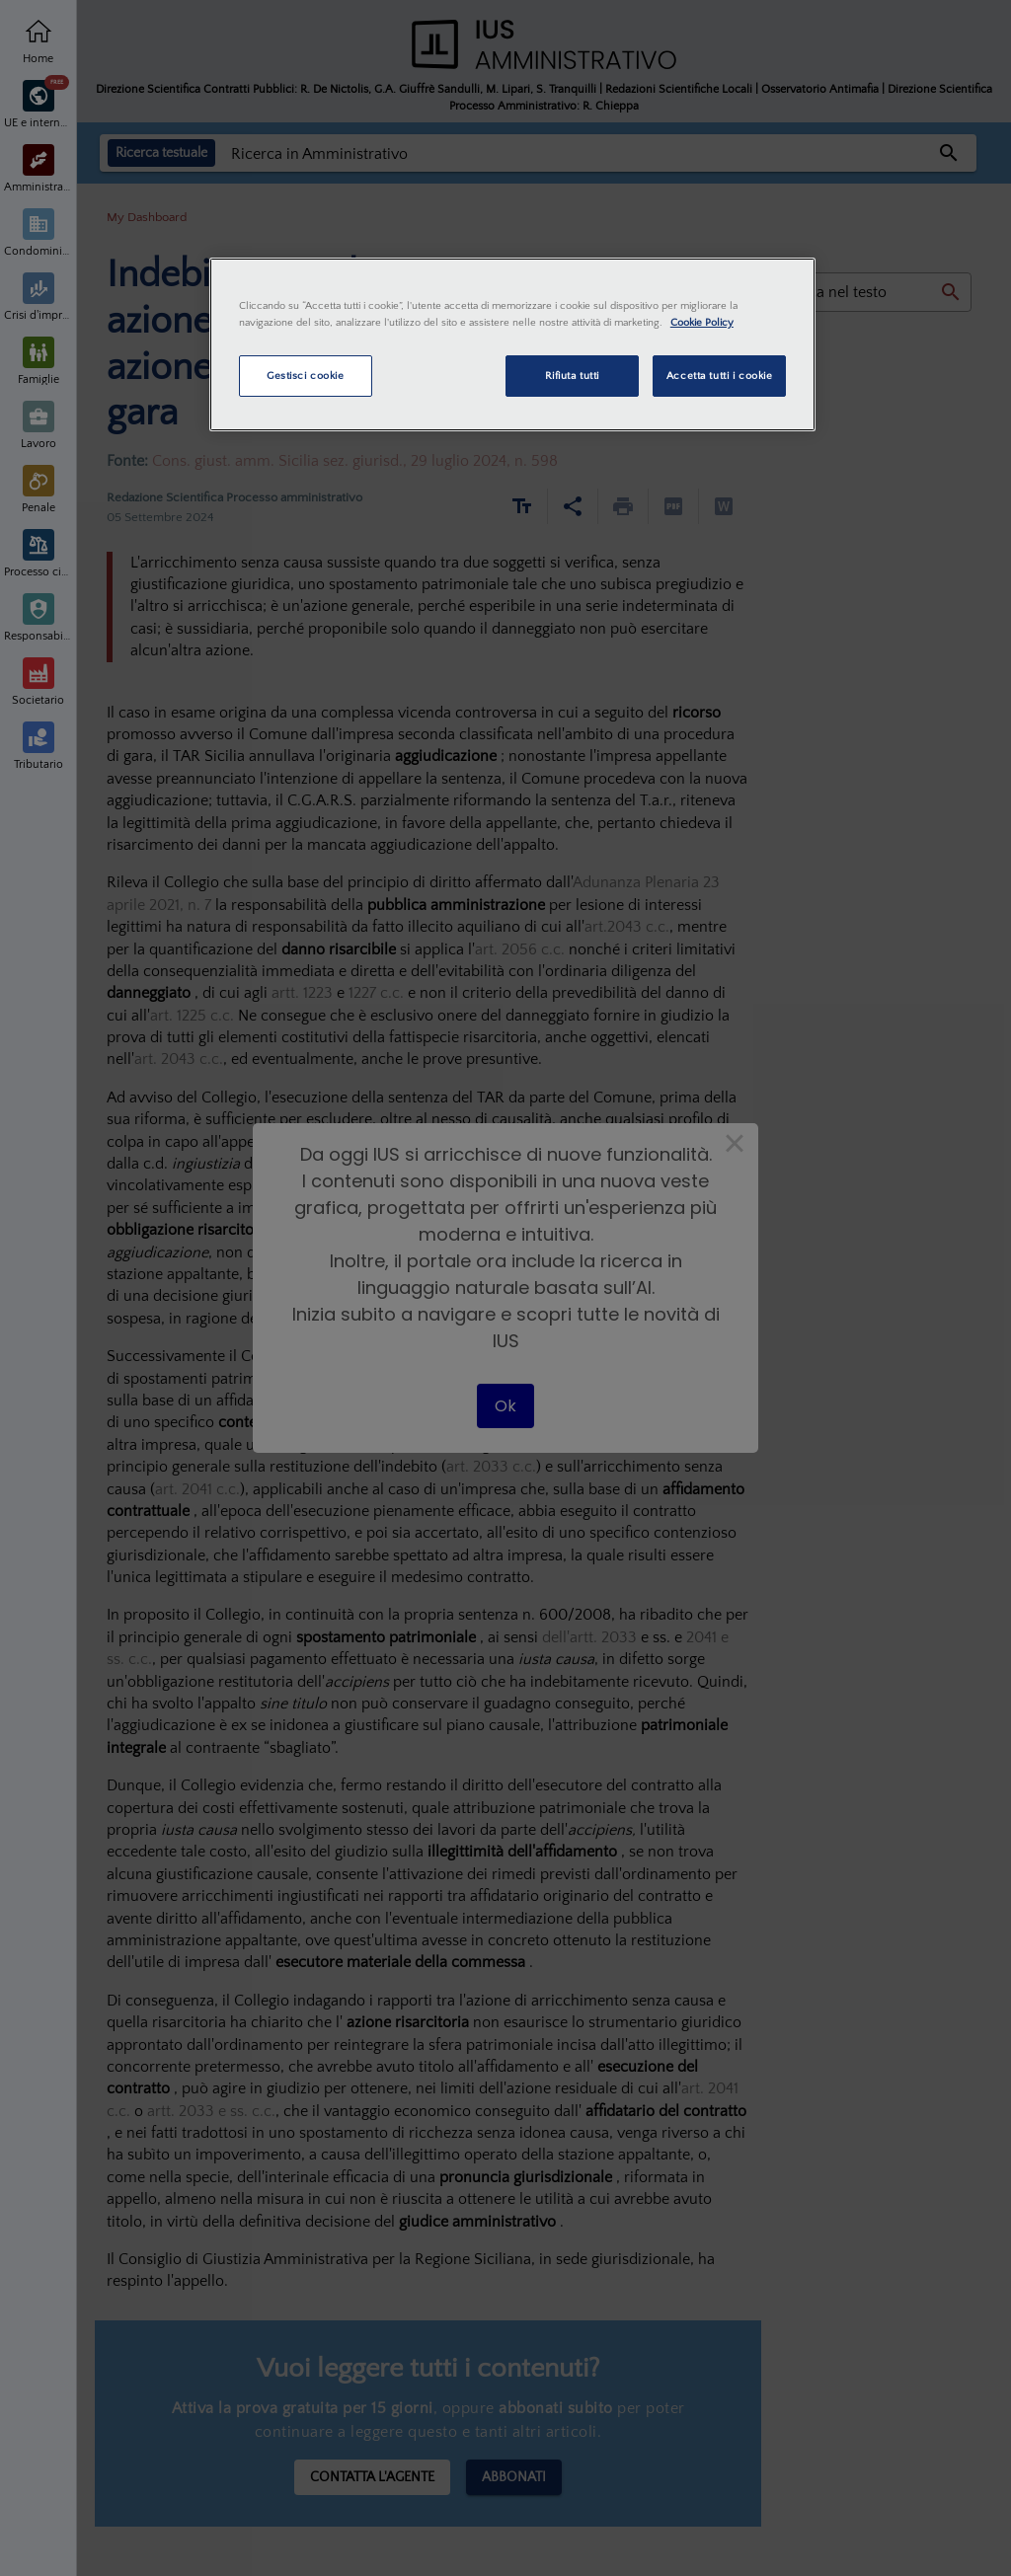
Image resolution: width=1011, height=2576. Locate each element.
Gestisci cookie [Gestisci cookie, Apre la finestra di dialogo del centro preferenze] (306, 375)
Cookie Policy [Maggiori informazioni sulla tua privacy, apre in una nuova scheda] (702, 322)
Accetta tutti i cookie (719, 375)
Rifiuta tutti (572, 375)
